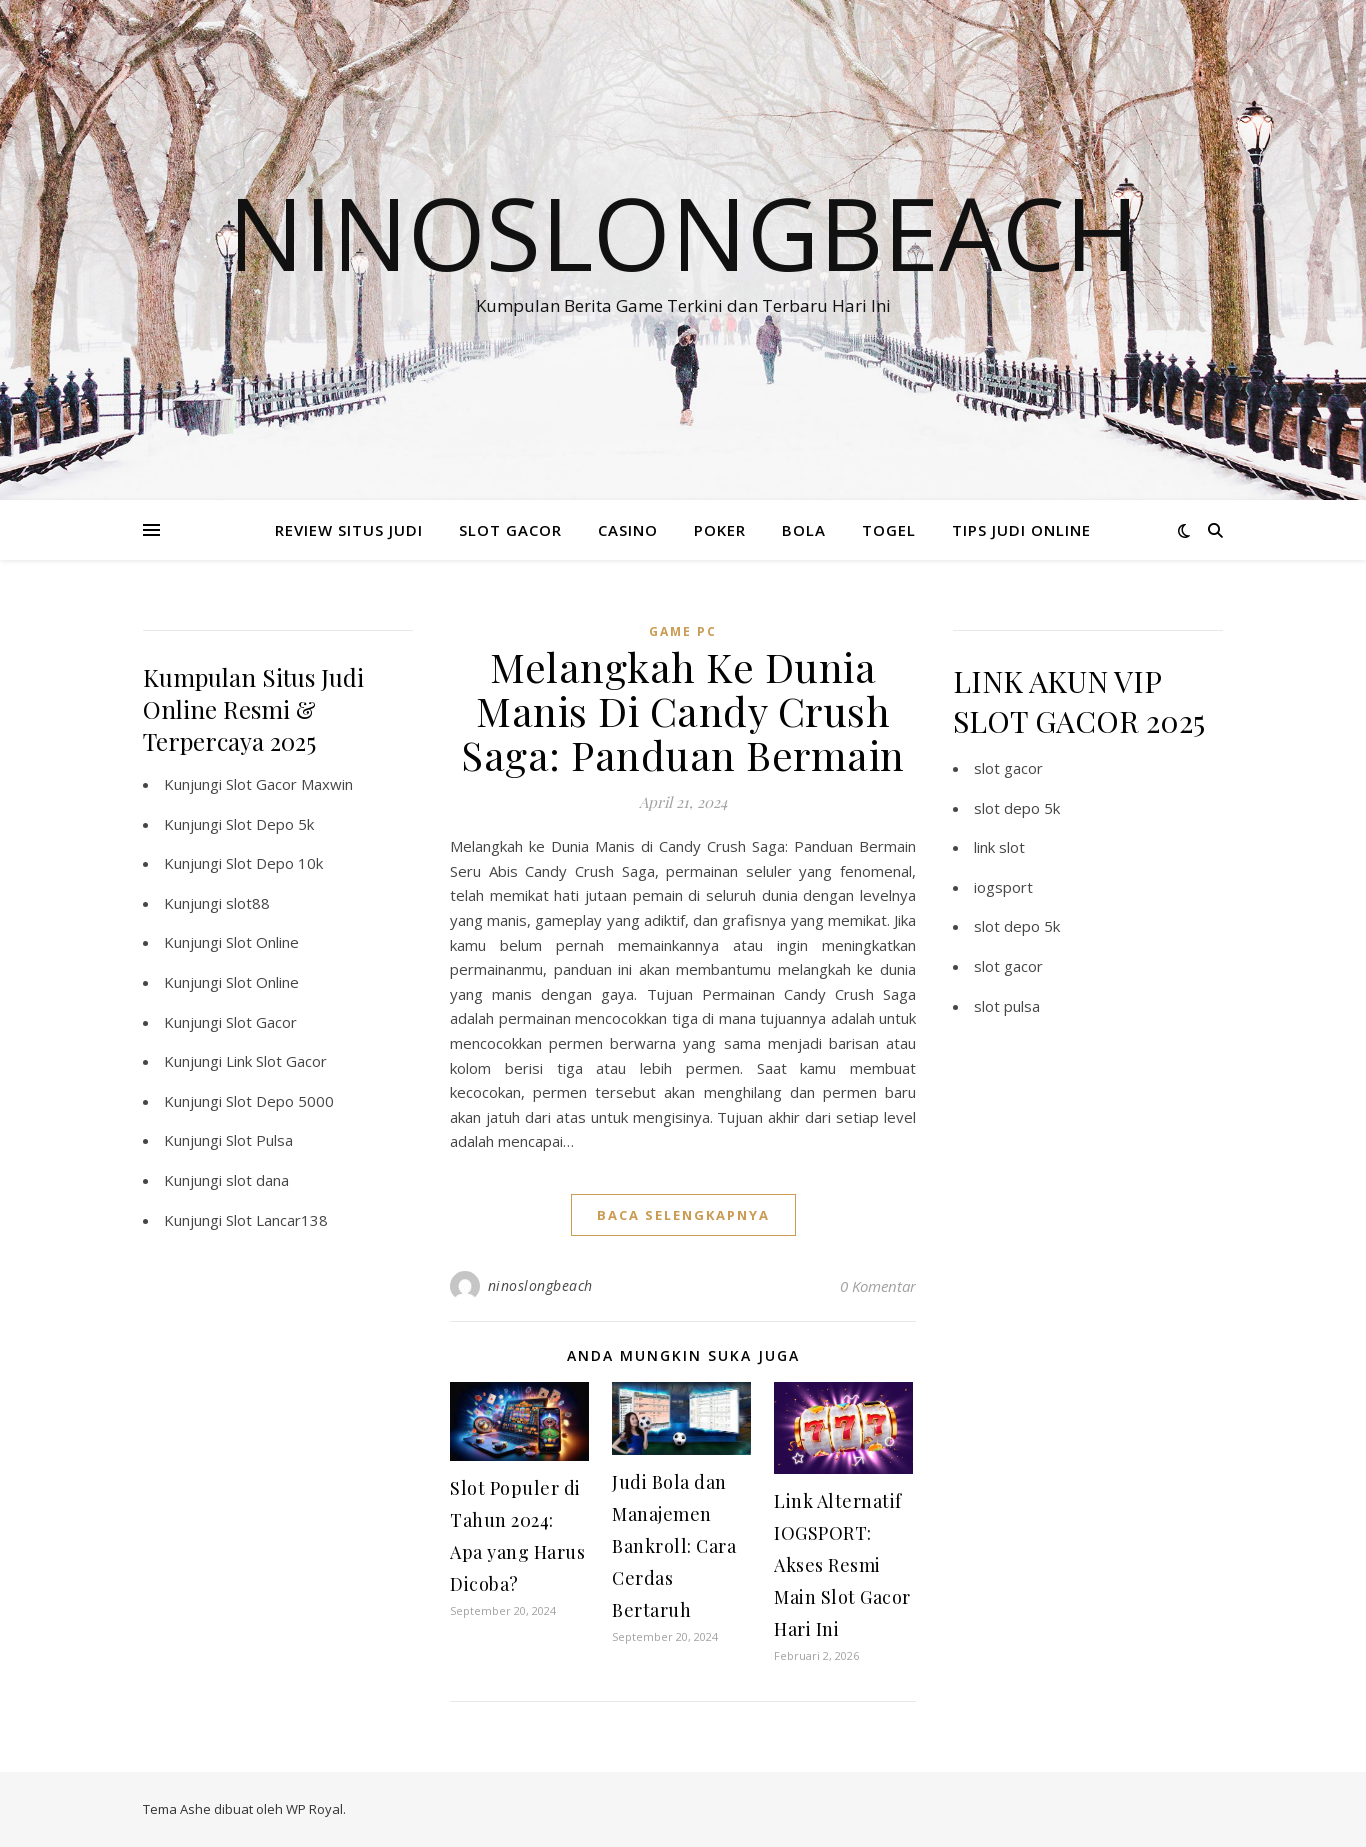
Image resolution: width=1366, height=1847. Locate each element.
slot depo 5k (1017, 808)
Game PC (683, 631)
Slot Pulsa (259, 1140)
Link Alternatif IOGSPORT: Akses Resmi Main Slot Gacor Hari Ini (842, 1565)
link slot (999, 847)
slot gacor (1008, 768)
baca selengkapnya (683, 1215)
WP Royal (314, 1809)
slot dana (257, 1180)
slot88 (248, 903)
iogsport (1003, 887)
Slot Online (262, 942)
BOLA (804, 530)
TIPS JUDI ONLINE (1021, 530)
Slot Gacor (261, 1022)
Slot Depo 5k (270, 824)
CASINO (628, 530)
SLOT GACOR (510, 530)
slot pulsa (1007, 1006)
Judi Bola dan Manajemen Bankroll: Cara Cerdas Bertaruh (674, 1546)
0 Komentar (878, 1286)
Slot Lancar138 (277, 1220)
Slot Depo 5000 (280, 1101)
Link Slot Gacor (276, 1061)
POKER (720, 530)
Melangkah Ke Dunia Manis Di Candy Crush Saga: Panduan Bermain (683, 710)
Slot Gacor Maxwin (289, 784)
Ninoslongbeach (683, 232)
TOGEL (889, 530)
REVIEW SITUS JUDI (349, 530)
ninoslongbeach (540, 1285)
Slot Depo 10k (274, 863)
